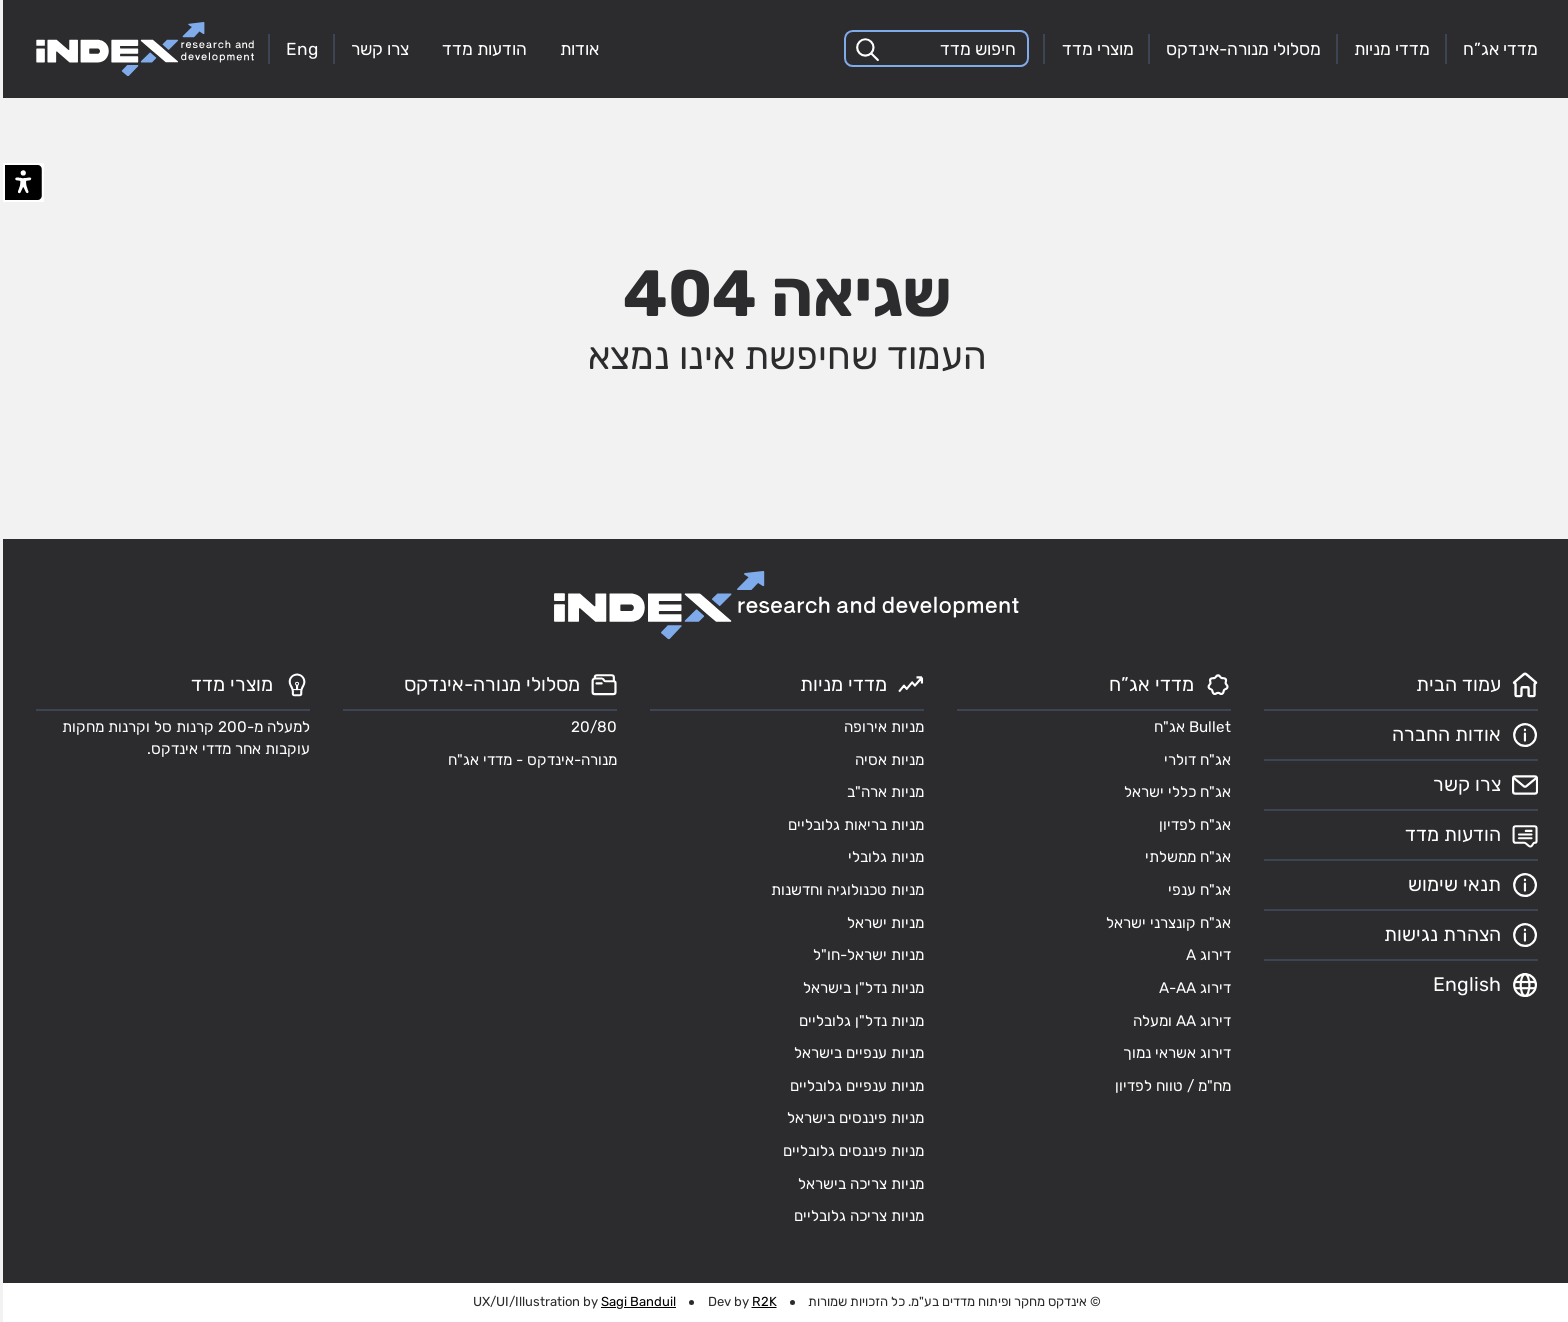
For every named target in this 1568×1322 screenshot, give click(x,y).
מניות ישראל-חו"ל (865, 955)
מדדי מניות (1389, 49)
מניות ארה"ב (882, 792)
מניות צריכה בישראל (858, 1184)
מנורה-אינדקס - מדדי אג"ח (529, 760)
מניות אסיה (886, 760)
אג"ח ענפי (1196, 890)
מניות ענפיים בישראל (856, 1053)
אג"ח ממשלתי (1185, 857)
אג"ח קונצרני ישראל (1165, 923)
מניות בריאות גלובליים (853, 825)
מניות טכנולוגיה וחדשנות (844, 890)
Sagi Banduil (635, 1301)
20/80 (591, 727)
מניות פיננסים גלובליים (850, 1151)
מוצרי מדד (1095, 49)
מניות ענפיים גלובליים (854, 1086)
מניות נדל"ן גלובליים (858, 1021)
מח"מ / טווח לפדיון (1170, 1086)
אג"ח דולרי (1194, 760)
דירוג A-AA (1192, 988)
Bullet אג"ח (1189, 727)
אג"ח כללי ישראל (1174, 792)
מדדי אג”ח (1497, 49)
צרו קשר (377, 49)
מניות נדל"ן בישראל (860, 988)
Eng (299, 49)
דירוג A (1205, 955)
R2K (761, 1301)
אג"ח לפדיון (1192, 825)
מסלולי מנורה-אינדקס (1240, 49)
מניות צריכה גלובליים (856, 1216)
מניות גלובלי (883, 857)
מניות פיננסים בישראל (852, 1118)
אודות (576, 49)
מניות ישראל (882, 923)
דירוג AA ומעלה (1179, 1021)
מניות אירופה (881, 727)
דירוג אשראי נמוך (1174, 1053)
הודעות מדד (481, 49)
